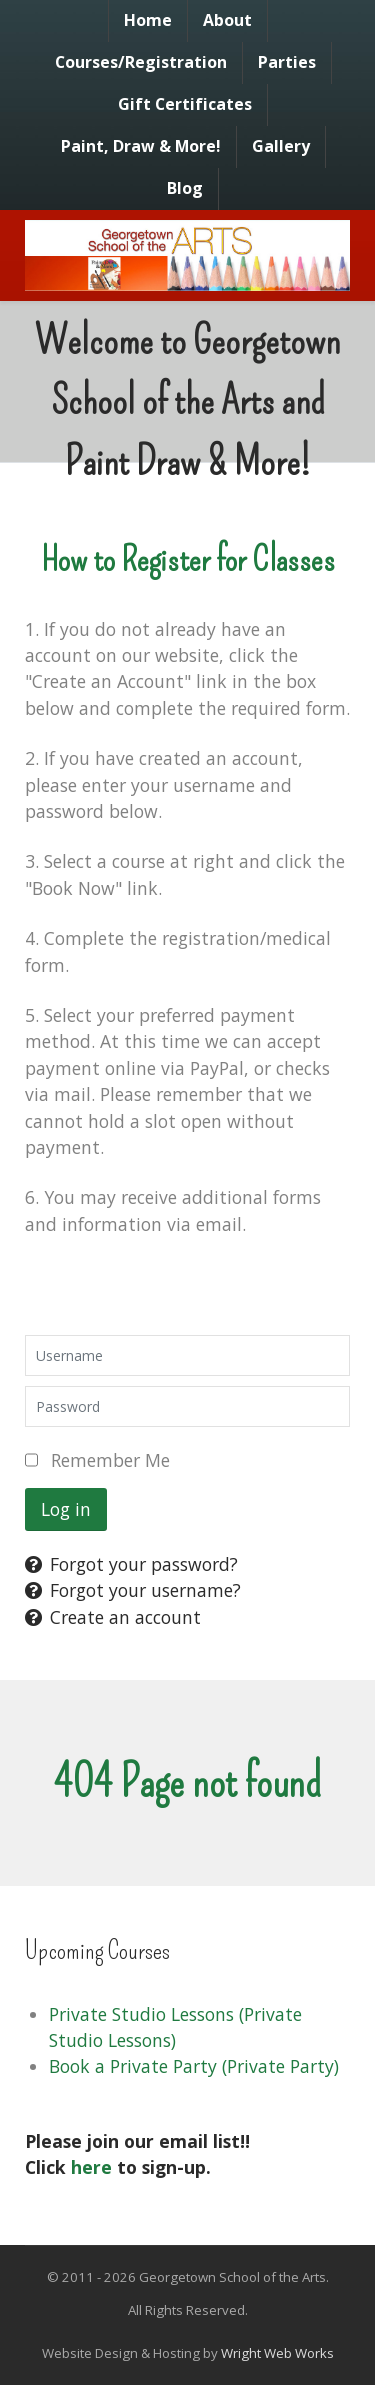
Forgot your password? (131, 1564)
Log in (66, 1509)
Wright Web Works (277, 2353)
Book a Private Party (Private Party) (194, 2066)
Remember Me (110, 1460)
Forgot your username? (133, 1590)
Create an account (113, 1617)
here (91, 2167)
